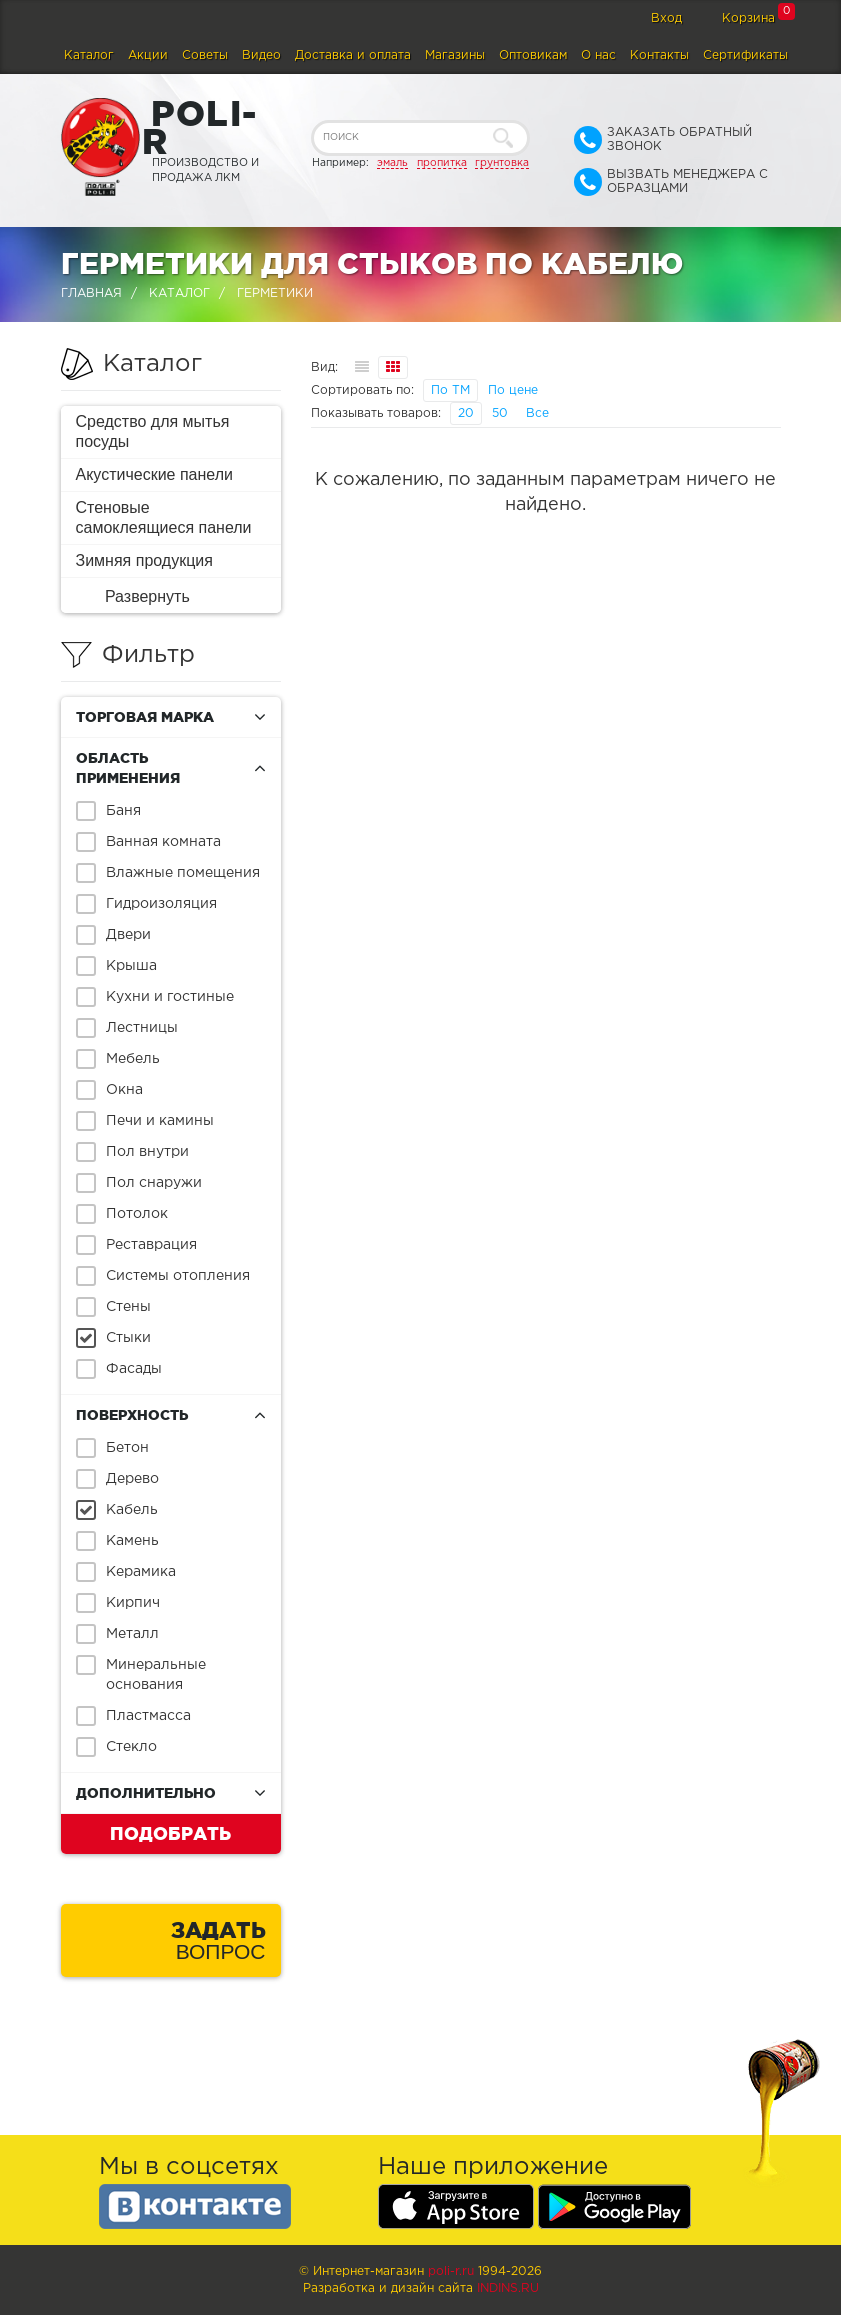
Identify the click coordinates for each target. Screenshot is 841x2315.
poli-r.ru (451, 2271)
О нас (598, 55)
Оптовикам (533, 55)
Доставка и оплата (353, 55)
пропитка (442, 163)
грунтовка (502, 163)
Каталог (89, 55)
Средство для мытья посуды (153, 431)
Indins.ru (508, 2288)
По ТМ (450, 390)
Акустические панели (155, 474)
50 (500, 413)
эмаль (392, 163)
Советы (205, 55)
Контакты (659, 55)
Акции (148, 55)
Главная (91, 293)
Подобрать (170, 1833)
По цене (513, 390)
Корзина (748, 18)
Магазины (455, 55)
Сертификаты (745, 55)
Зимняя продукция (144, 560)
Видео (261, 55)
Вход (666, 18)
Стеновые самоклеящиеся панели (164, 517)
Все (537, 413)
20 (466, 413)
